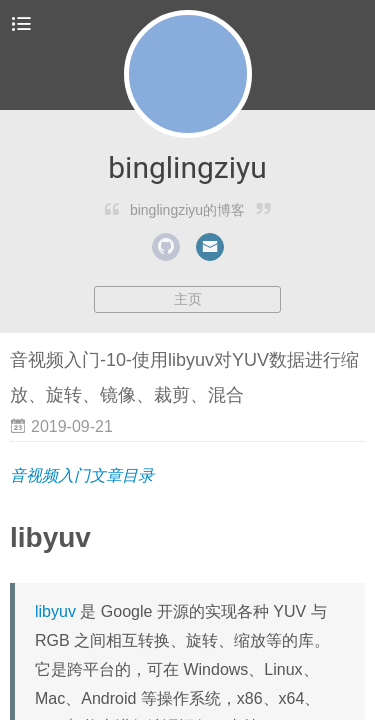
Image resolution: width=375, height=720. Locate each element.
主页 (188, 299)
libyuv (55, 611)
